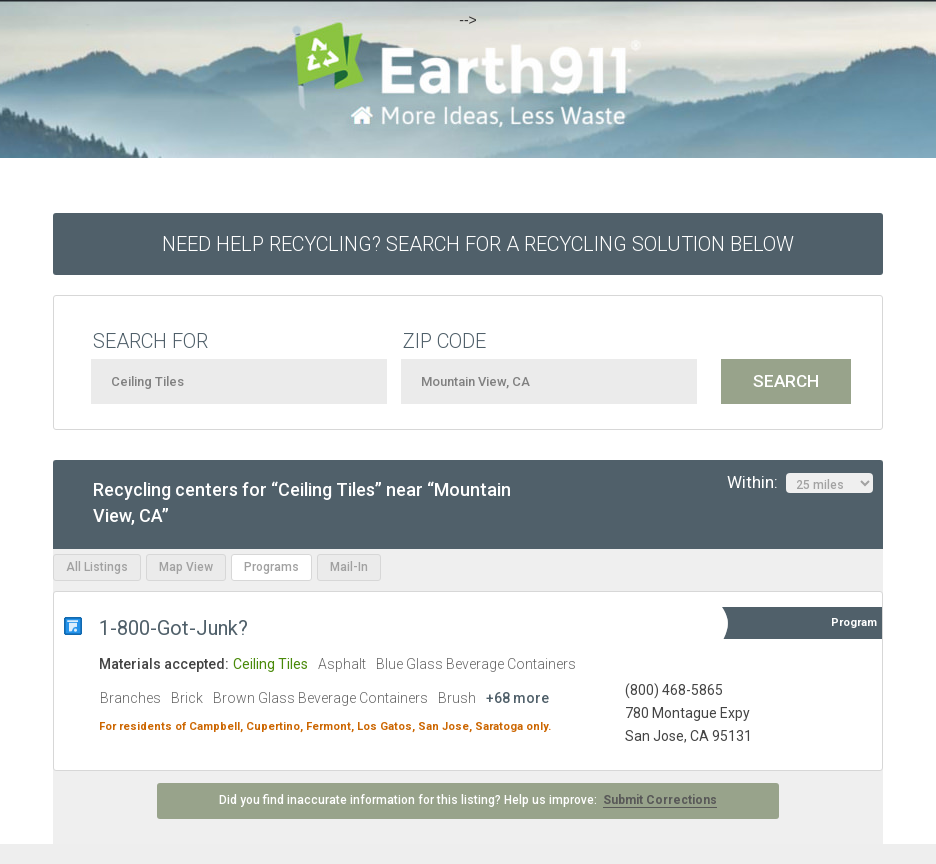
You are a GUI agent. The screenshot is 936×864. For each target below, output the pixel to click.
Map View (186, 567)
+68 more (517, 698)
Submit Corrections (660, 800)
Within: (800, 483)
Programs (271, 567)
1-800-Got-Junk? (176, 628)
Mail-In (349, 567)
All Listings (97, 567)
